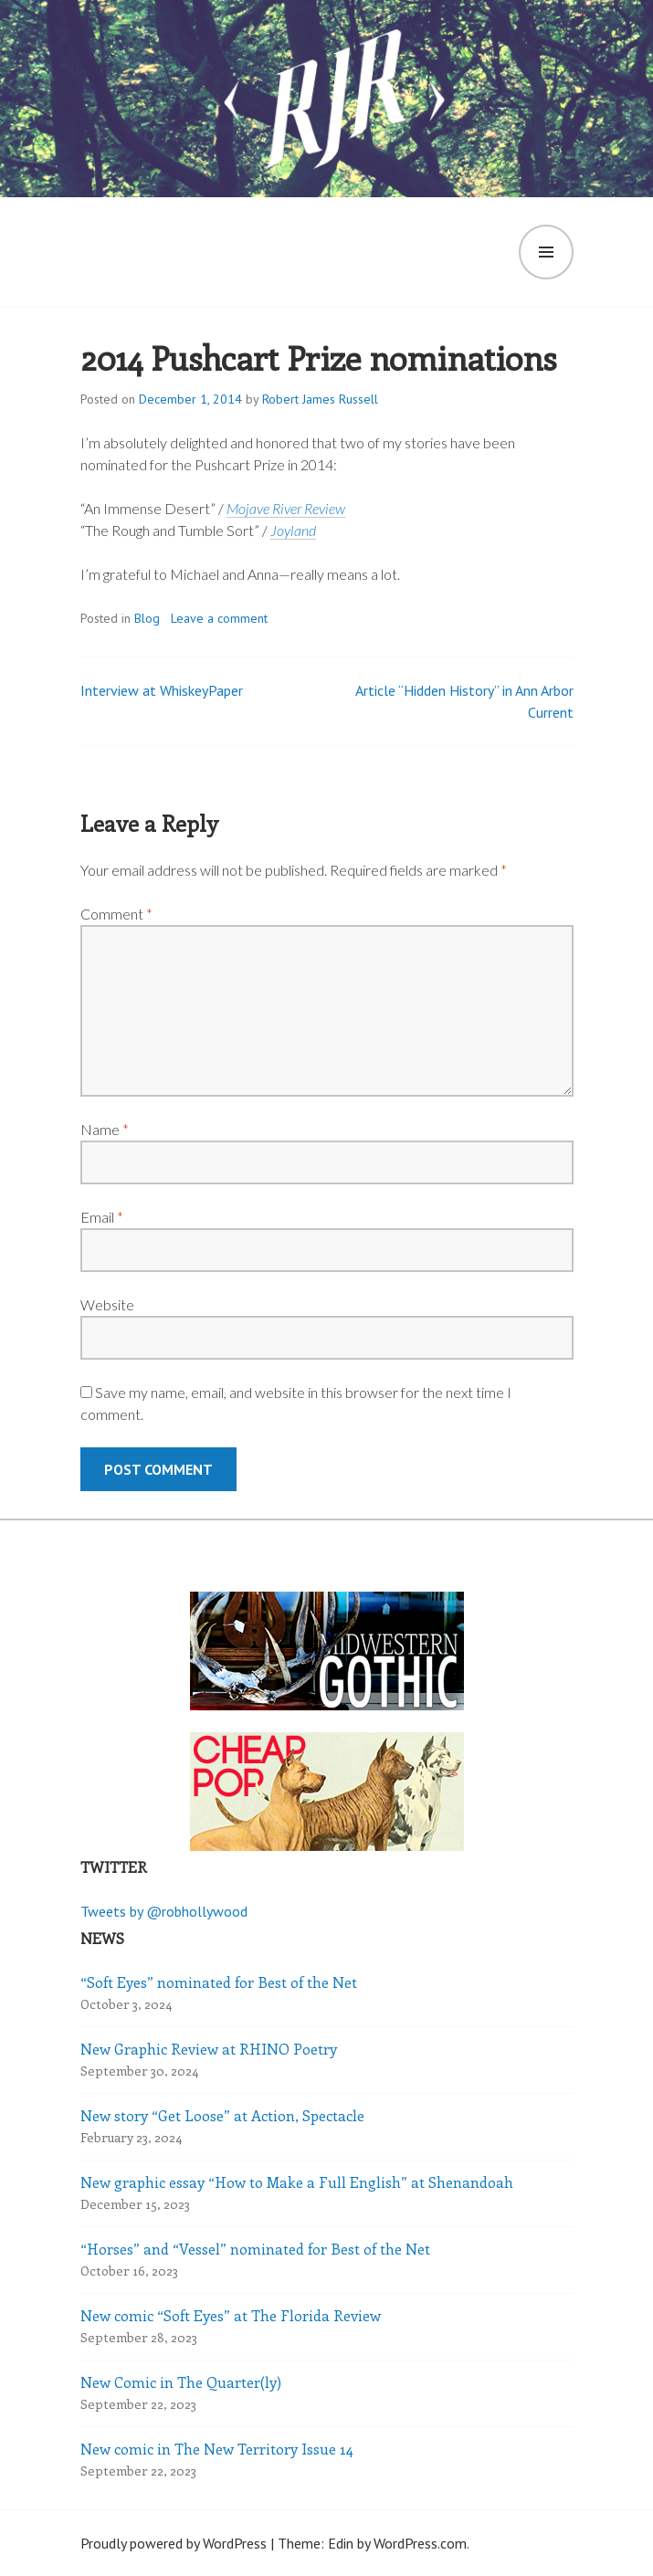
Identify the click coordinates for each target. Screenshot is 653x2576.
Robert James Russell (320, 399)
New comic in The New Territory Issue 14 (216, 2448)
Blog (147, 618)
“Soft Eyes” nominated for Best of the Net (218, 1982)
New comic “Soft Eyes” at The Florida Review (230, 2315)
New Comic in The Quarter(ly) (180, 2382)
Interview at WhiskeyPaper (161, 690)
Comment (116, 913)
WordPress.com (420, 2543)
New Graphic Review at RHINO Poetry (208, 2048)
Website (107, 1304)
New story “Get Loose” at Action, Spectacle (222, 2115)
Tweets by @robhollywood (164, 1911)
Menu (546, 252)
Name (104, 1129)
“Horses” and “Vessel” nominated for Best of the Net (255, 2248)
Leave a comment (219, 618)
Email (101, 1216)
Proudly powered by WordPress (173, 2543)
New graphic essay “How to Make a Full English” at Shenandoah (296, 2182)
